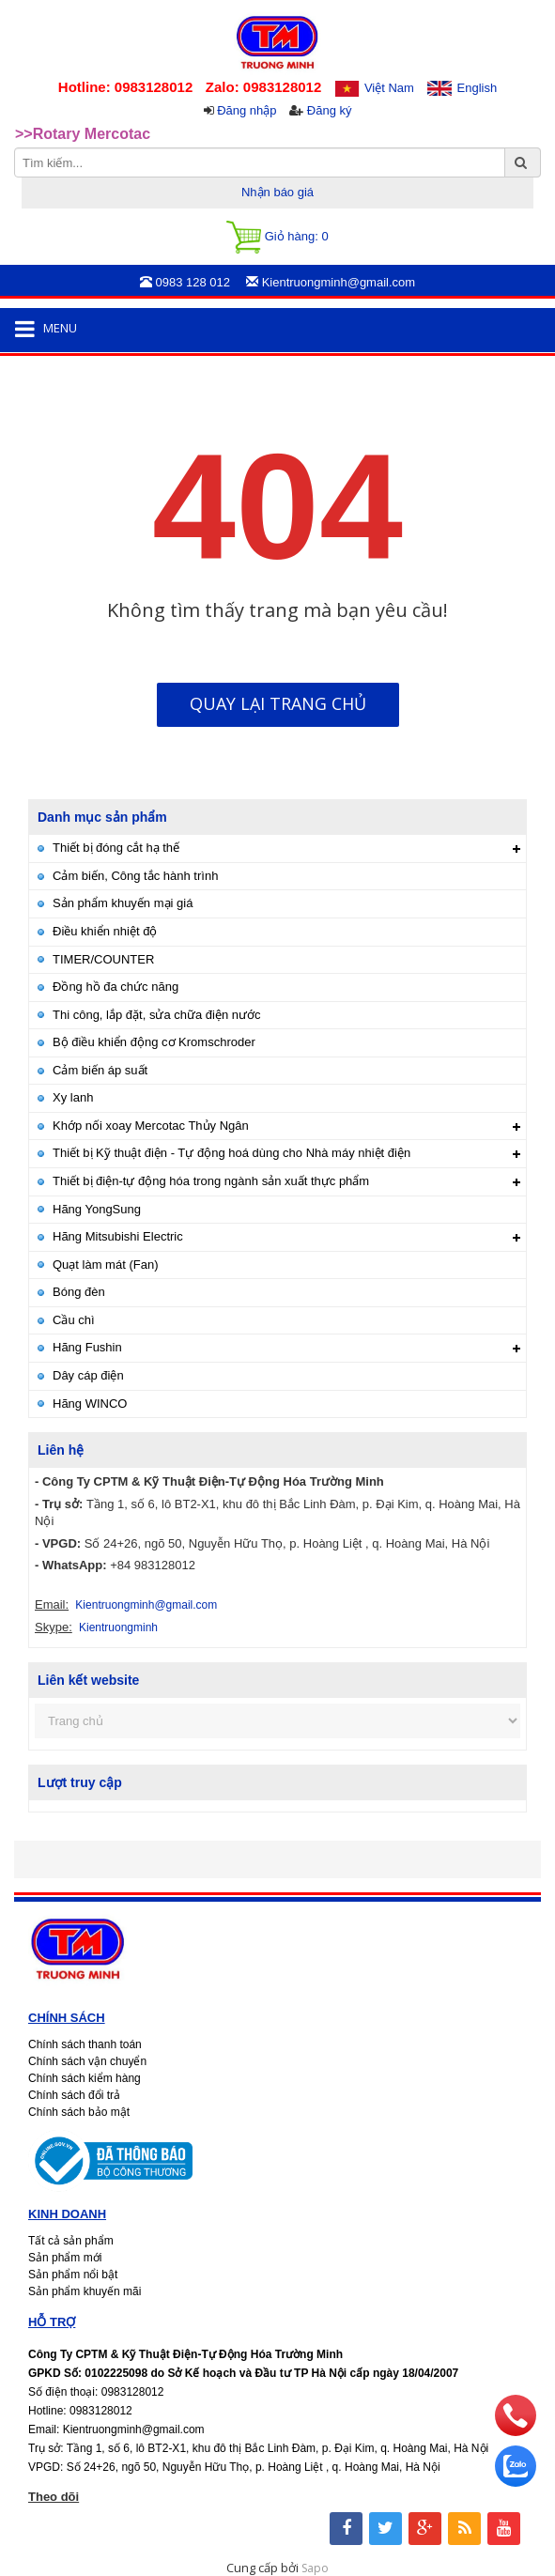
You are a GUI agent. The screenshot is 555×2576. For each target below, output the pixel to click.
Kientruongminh (118, 1627)
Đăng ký (329, 110)
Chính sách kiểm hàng (84, 2078)
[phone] (515, 2431)
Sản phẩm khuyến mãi (84, 2291)
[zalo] (515, 2482)
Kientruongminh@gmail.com (146, 1605)
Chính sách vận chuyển (87, 2061)
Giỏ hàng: (277, 237)
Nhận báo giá (277, 192)
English (477, 88)
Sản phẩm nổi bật (72, 2274)
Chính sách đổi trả (74, 2095)
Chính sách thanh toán (85, 2044)
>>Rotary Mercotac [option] (82, 134)
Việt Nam (389, 88)
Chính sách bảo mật (79, 2112)
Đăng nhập (246, 110)
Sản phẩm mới (64, 2257)
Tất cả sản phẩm (71, 2240)
